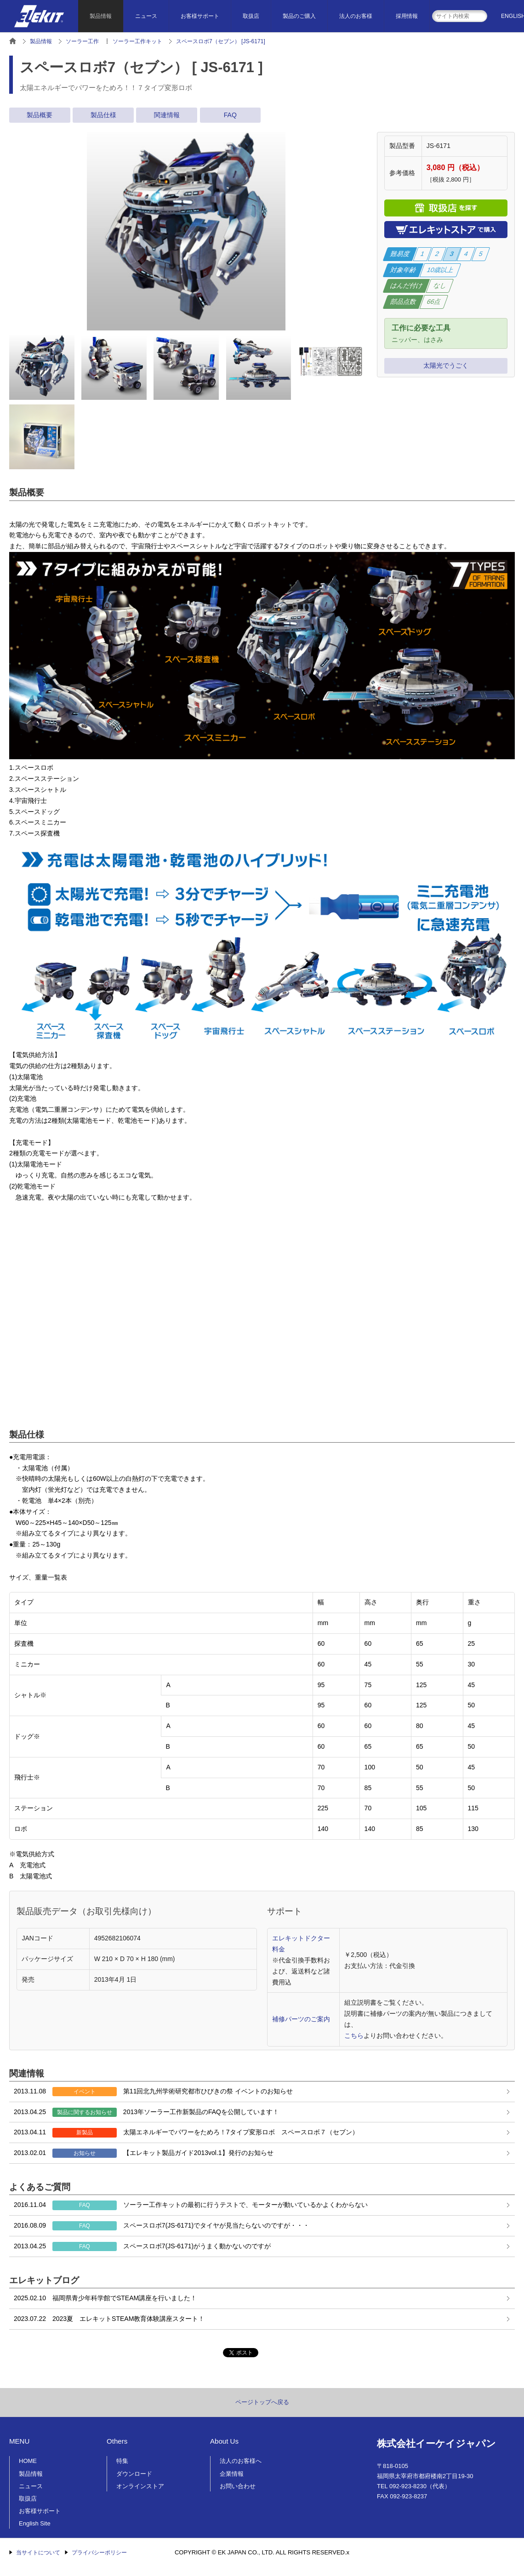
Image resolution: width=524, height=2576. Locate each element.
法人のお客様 (355, 16)
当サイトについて (38, 2552)
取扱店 (251, 16)
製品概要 (39, 115)
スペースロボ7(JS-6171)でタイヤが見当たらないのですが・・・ (161, 2225)
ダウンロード (134, 2473)
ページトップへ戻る (262, 2402)
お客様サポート (200, 16)
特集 (122, 2460)
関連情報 (167, 115)
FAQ (230, 115)
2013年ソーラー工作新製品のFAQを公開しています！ (146, 2112)
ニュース (146, 16)
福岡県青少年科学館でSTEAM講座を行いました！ (105, 2298)
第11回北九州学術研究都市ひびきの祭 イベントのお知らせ (153, 2091)
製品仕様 (103, 115)
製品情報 (101, 16)
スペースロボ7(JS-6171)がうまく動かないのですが (142, 2246)
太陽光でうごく (445, 365)
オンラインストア (140, 2486)
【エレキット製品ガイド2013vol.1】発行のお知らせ (143, 2153)
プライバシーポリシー (99, 2552)
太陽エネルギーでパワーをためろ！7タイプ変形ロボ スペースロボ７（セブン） (186, 2132)
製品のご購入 (299, 16)
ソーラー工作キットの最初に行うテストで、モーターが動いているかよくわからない (191, 2205)
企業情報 (232, 2473)
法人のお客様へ (241, 2460)
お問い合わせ (238, 2486)
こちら (354, 2035)
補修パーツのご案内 (301, 2019)
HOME (28, 2460)
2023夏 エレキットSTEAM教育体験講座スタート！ (109, 2319)
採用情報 (407, 16)
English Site (35, 2523)
